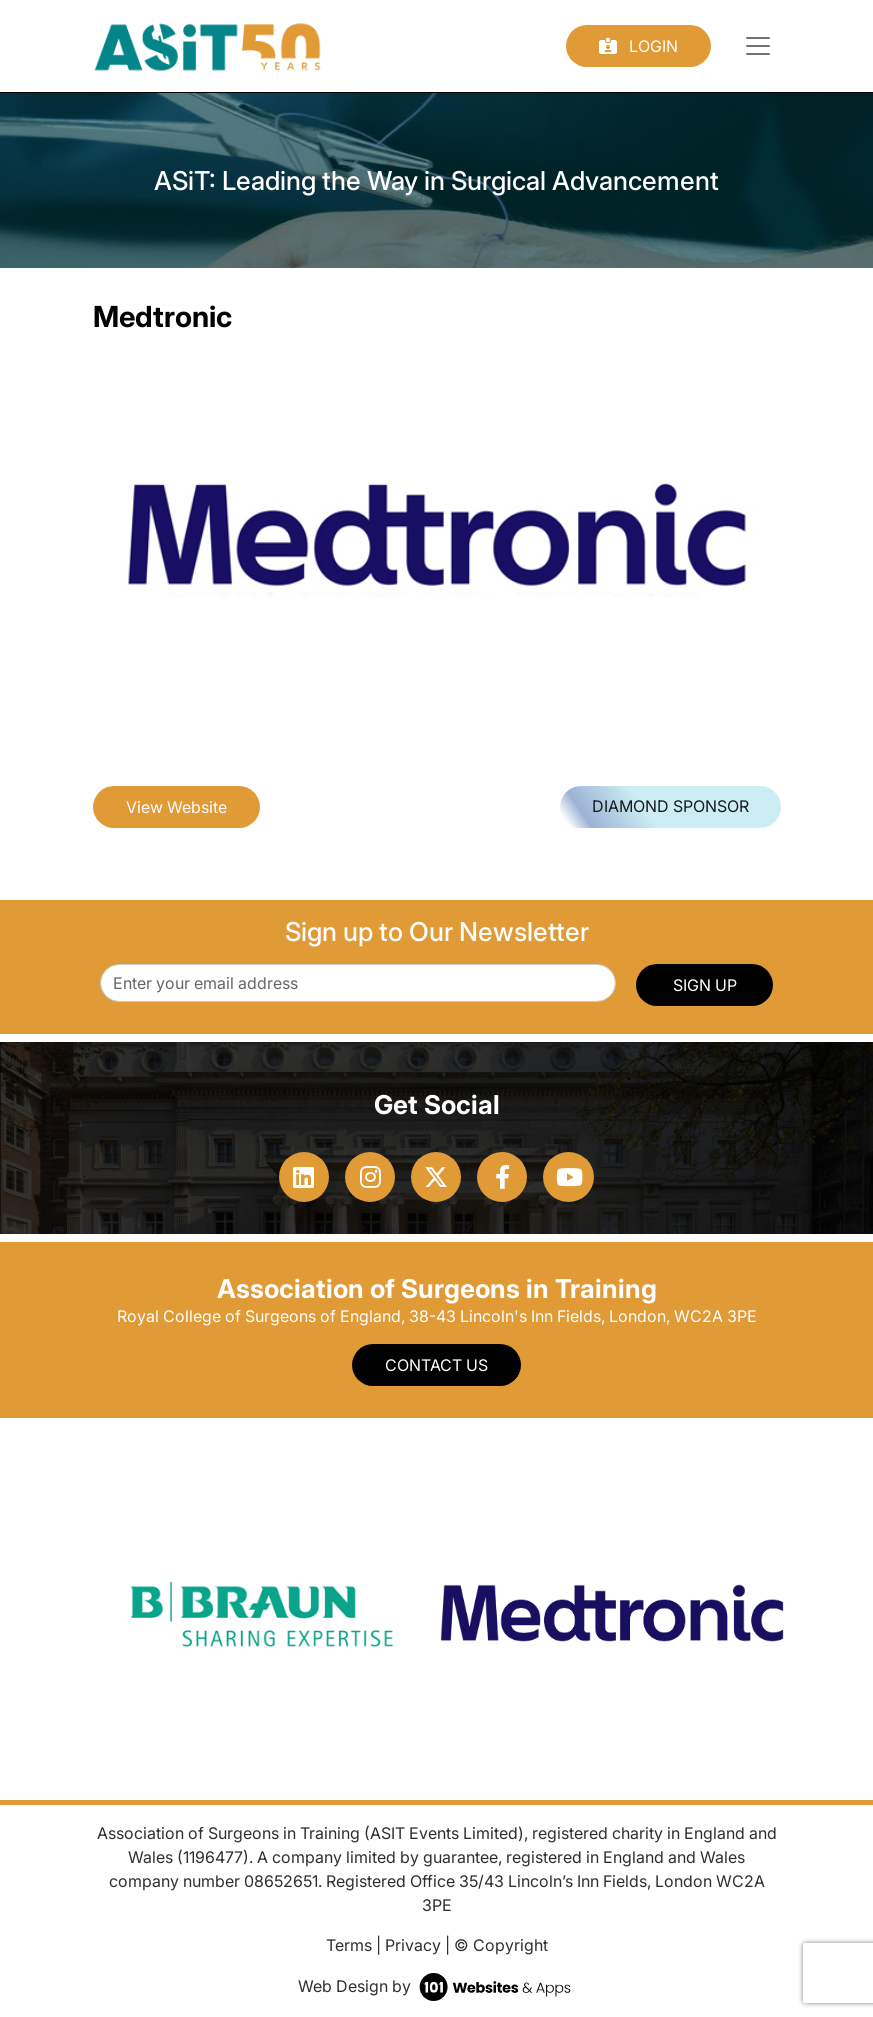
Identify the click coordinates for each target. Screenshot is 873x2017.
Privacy (413, 1945)
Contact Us (436, 1365)
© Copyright (501, 1945)
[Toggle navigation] (758, 46)
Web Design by (436, 1986)
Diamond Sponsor (670, 806)
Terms (349, 1945)
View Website (176, 807)
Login (638, 46)
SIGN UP (705, 985)
